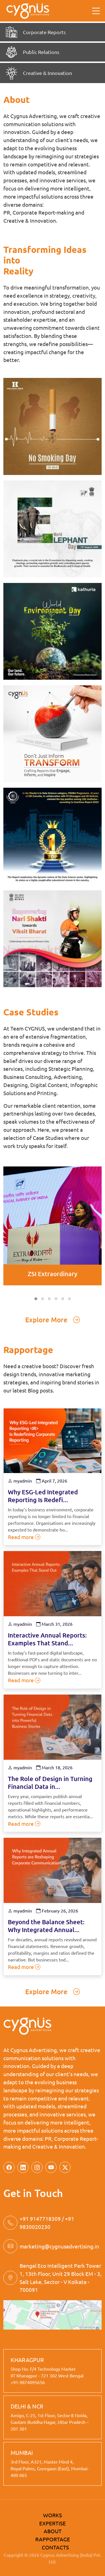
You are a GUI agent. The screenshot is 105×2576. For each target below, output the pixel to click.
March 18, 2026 (54, 1767)
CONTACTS (55, 2547)
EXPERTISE (52, 2523)
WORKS (52, 2515)
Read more (24, 1536)
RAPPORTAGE (52, 2539)
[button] (35, 1299)
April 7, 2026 (51, 1480)
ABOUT (53, 2531)
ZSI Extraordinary (52, 1274)
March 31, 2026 (54, 1623)
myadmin (20, 1480)
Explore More (52, 1320)
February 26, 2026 (57, 1910)
